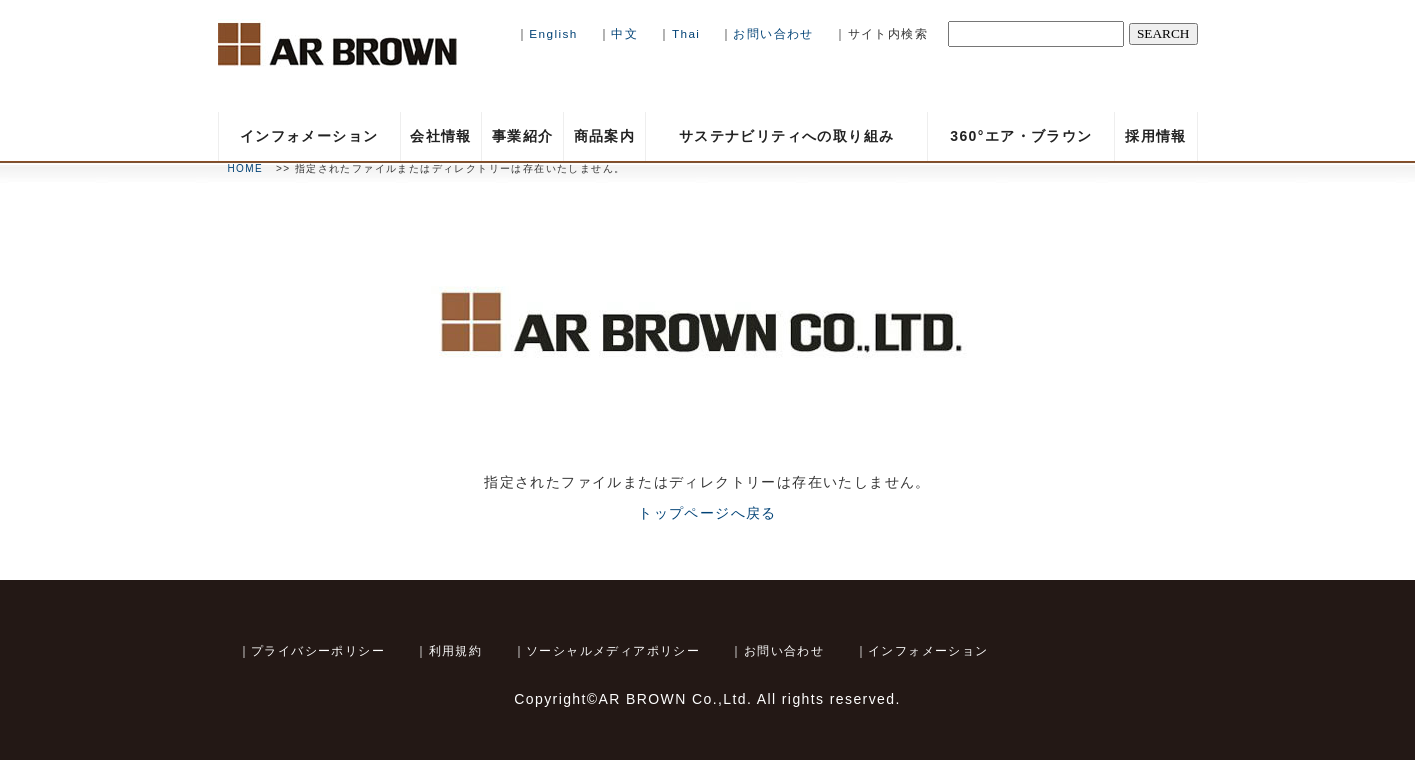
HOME (246, 168)
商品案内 (605, 136)
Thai (688, 33)
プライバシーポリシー (318, 650)
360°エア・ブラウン (1021, 136)
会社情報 (441, 136)
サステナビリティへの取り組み (787, 136)
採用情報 (1156, 136)
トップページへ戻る (707, 513)
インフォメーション (309, 136)
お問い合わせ (773, 33)
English (553, 33)
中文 (624, 33)
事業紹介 (523, 136)
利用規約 (456, 650)
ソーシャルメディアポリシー (613, 650)
